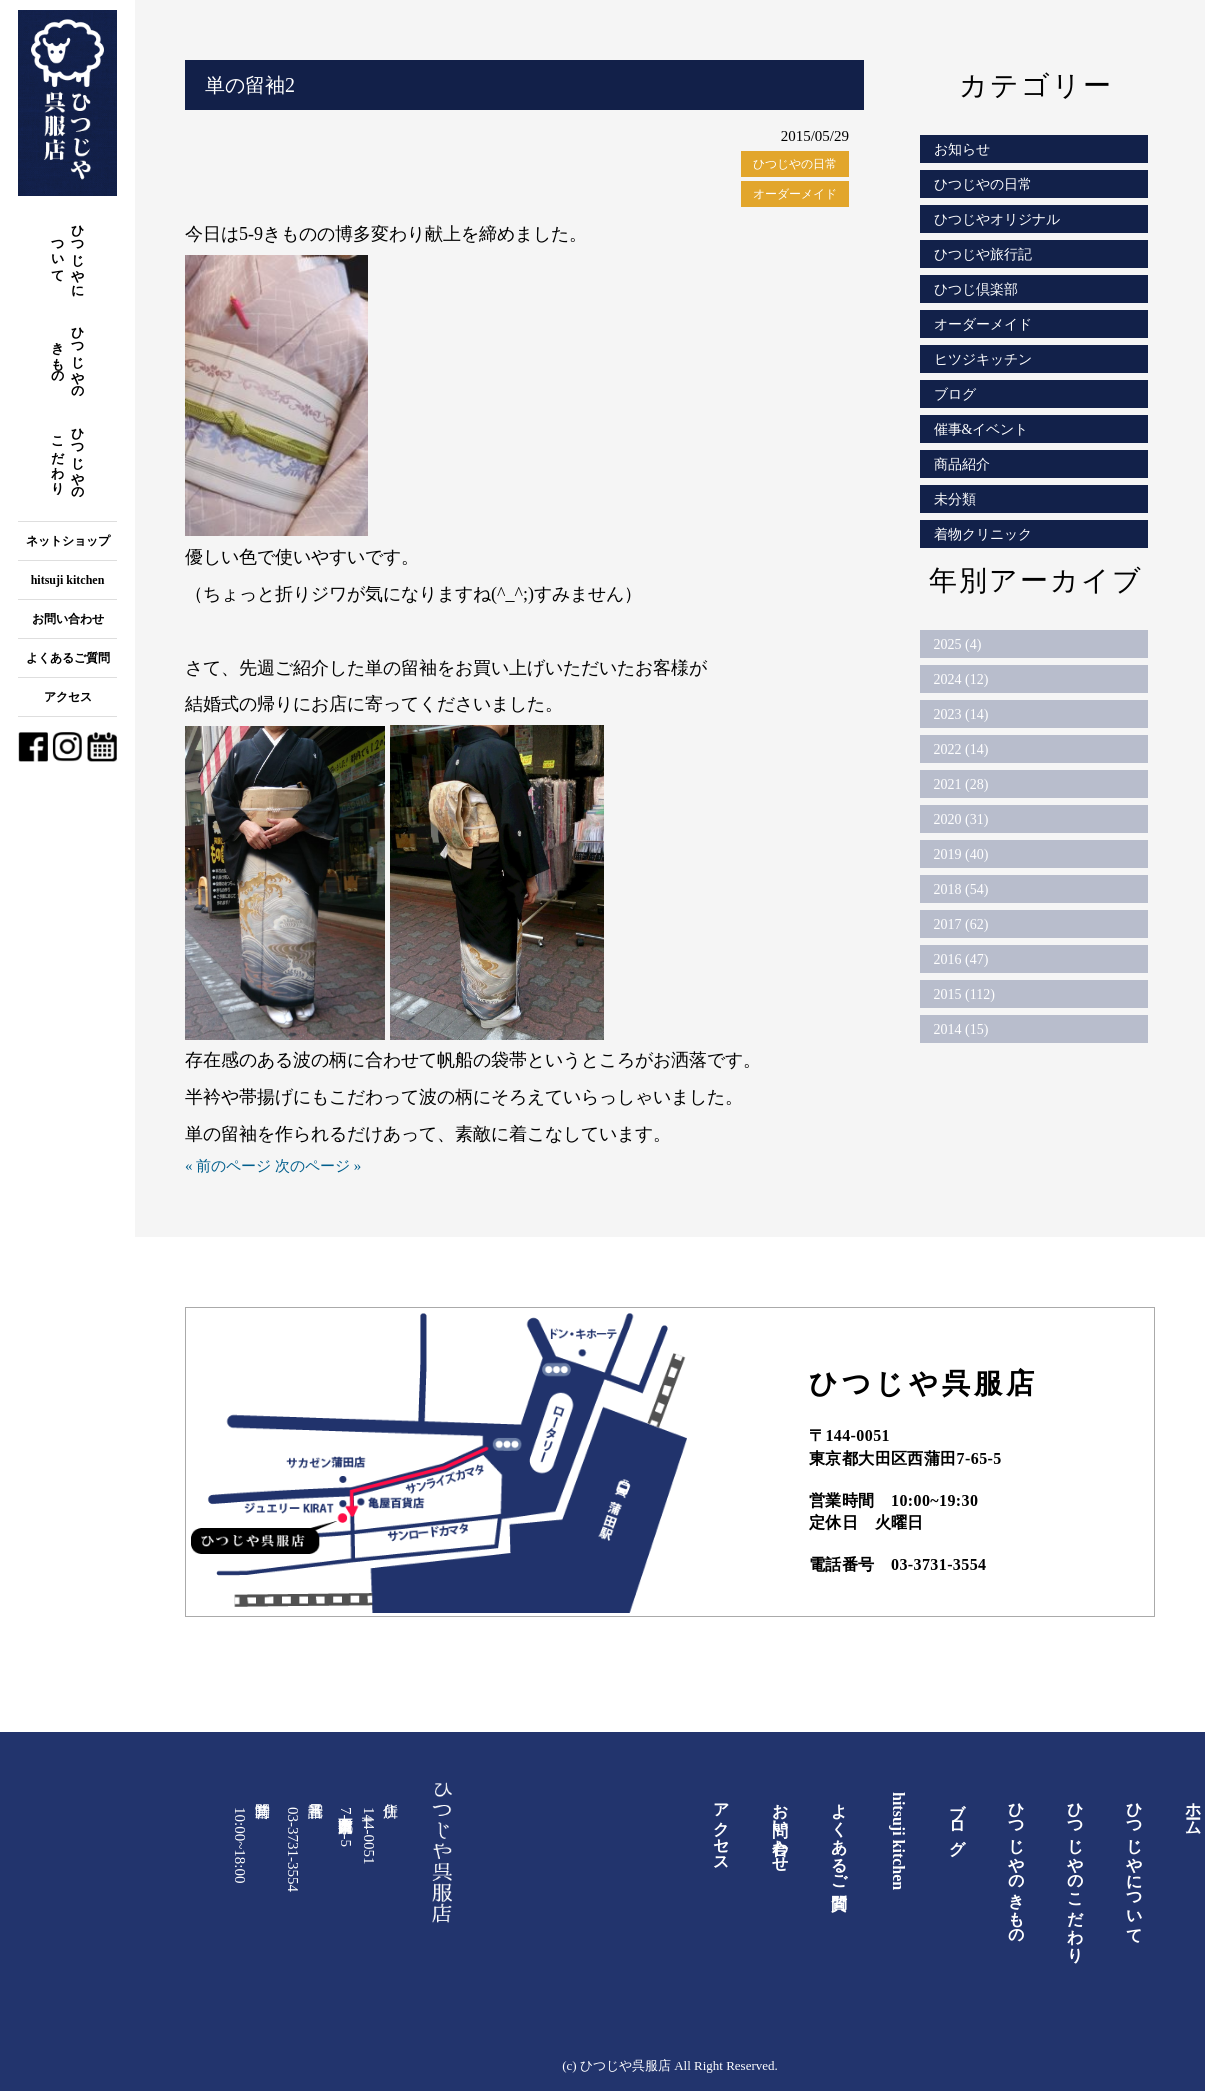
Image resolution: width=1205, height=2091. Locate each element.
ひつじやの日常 (795, 164)
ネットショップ (68, 541)
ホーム (1193, 1810)
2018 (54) (961, 889)
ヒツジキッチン (983, 359)
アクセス (68, 697)
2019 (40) (961, 854)
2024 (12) (961, 679)
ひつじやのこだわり (68, 456)
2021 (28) (961, 784)
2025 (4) (958, 644)
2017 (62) (961, 924)
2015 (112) (964, 994)
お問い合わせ (68, 619)
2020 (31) (961, 819)
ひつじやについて (68, 253)
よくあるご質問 (68, 658)
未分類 (955, 499)
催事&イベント (981, 429)
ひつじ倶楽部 (976, 289)
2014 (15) (961, 1029)
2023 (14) (961, 714)
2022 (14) (961, 749)
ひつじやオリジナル (997, 219)
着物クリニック (983, 534)
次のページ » (318, 1166)
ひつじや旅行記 (983, 254)
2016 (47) (961, 959)
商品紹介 (962, 464)
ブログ (955, 394)
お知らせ (962, 149)
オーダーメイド (795, 194)
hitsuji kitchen (68, 580)
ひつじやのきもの (68, 355)
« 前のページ (228, 1166)
